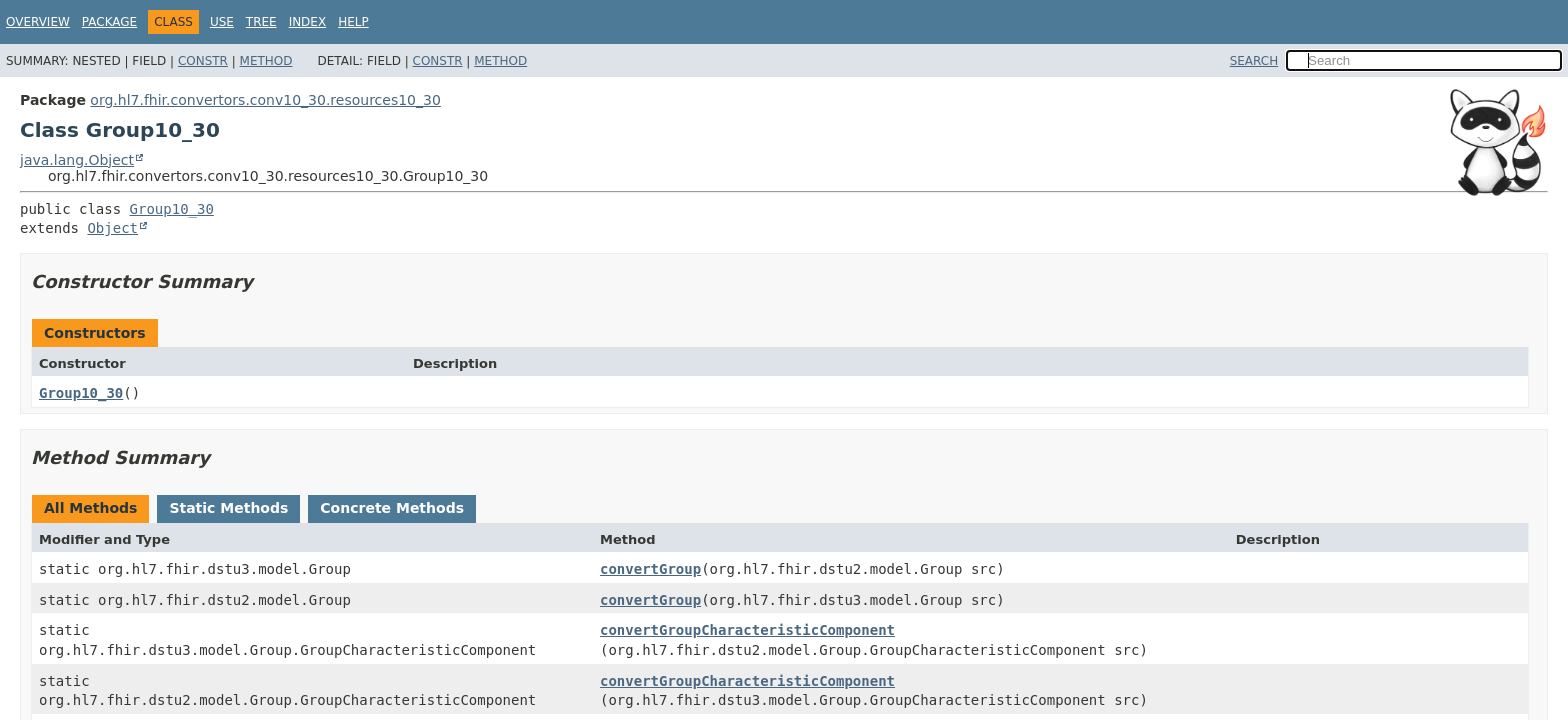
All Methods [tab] (90, 508)
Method (266, 61)
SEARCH (1254, 61)
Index (308, 22)
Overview (38, 22)
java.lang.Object (77, 160)
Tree (261, 22)
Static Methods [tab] (228, 508)
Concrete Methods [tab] (392, 508)
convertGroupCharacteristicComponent (747, 630)
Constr (203, 61)
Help (353, 22)
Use (222, 22)
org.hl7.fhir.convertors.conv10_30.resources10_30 (265, 100)
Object (112, 228)
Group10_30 (172, 209)
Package (109, 22)
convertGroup (650, 569)
